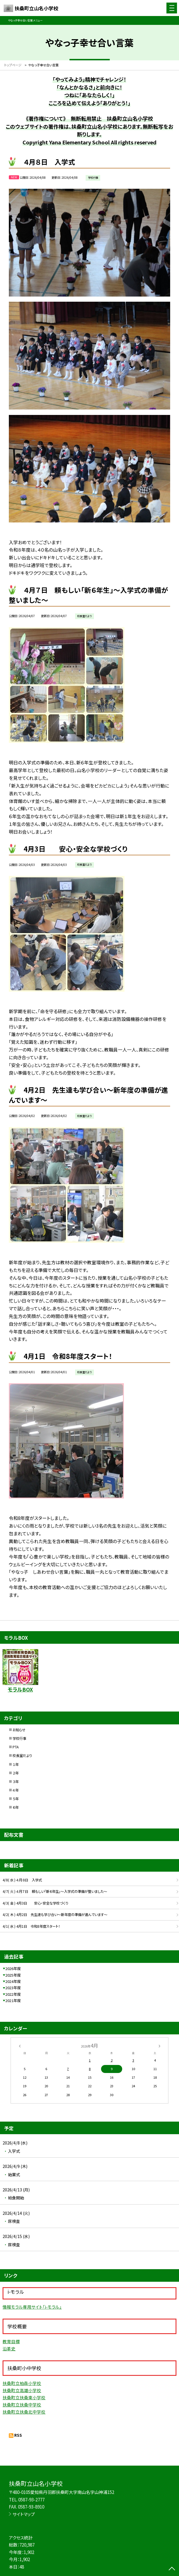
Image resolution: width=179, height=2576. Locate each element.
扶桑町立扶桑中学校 (22, 2405)
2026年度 (13, 1968)
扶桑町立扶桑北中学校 (24, 2412)
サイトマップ (24, 2514)
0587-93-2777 (31, 2500)
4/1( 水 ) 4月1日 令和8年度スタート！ (31, 1926)
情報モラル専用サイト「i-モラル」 (32, 2307)
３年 (16, 1781)
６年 (16, 1807)
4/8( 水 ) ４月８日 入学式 (22, 1880)
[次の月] (159, 2045)
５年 (16, 1798)
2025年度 (13, 1975)
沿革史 (9, 2349)
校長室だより (22, 1755)
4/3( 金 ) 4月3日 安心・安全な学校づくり (35, 1903)
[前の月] (19, 2045)
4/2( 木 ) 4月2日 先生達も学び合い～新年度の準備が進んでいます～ (55, 1914)
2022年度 (13, 1994)
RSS (18, 2435)
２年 (16, 1773)
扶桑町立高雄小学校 (22, 2390)
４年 (16, 1790)
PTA (16, 1747)
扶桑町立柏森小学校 (22, 2383)
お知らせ (19, 1729)
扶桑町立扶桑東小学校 (24, 2397)
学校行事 (19, 1738)
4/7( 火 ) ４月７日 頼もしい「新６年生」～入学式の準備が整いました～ (55, 1891)
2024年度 (13, 1981)
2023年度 (13, 1987)
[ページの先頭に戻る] (172, 2569)
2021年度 (13, 2000)
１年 (16, 1764)
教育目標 (11, 2341)
